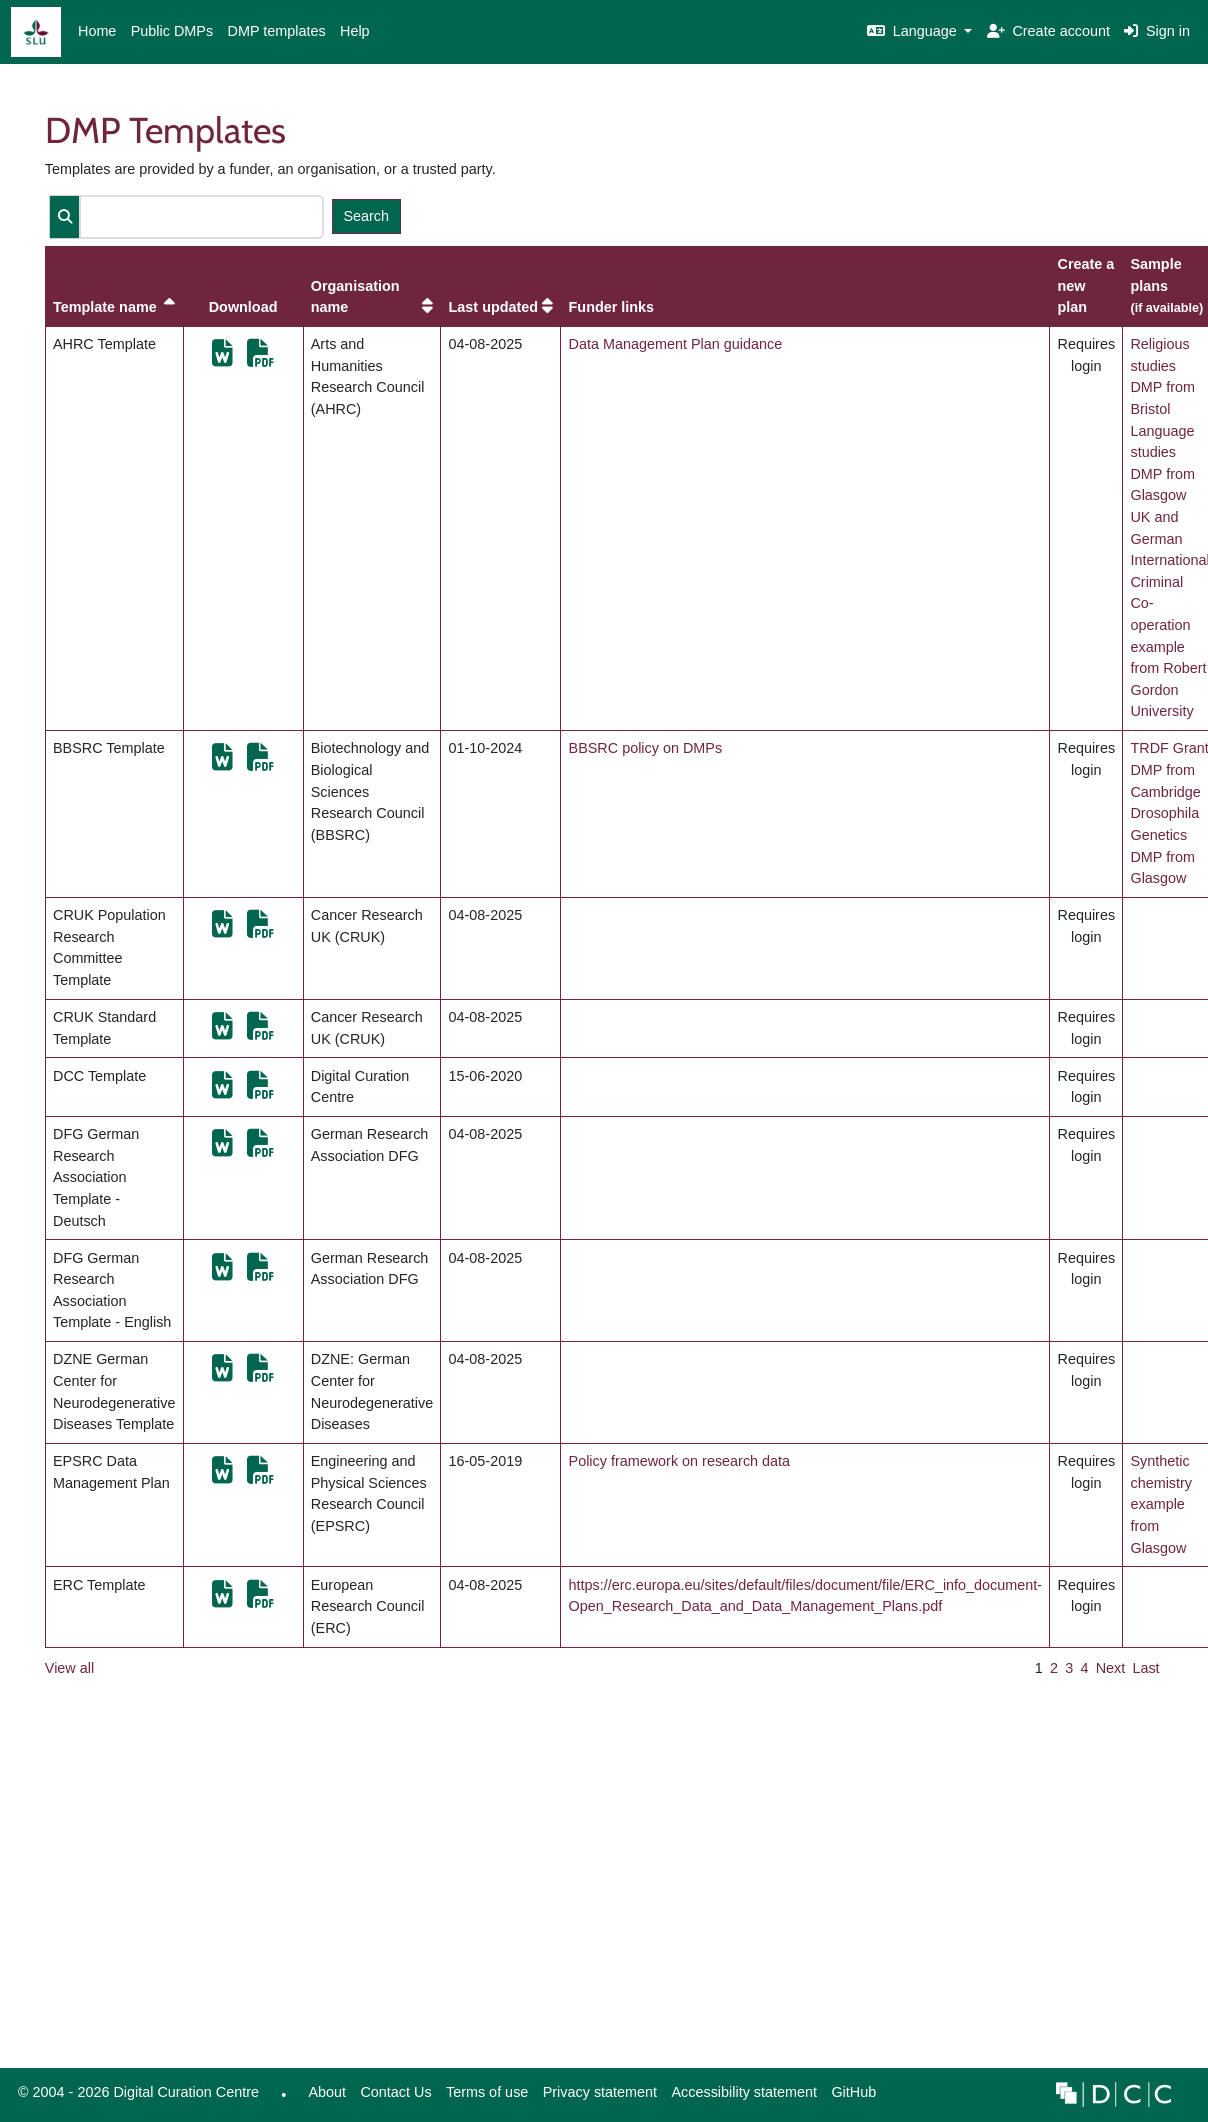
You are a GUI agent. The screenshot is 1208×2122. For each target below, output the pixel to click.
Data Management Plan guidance (676, 344)
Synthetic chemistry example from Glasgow (1161, 1504)
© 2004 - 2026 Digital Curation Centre (135, 2097)
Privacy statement (600, 2092)
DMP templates (277, 31)
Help (355, 31)
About (327, 2092)
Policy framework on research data (680, 1461)
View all (69, 1668)
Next (1111, 1668)
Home (97, 31)
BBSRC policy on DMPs (646, 748)
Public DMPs (172, 31)
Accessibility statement (744, 2092)
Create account (1048, 31)
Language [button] (914, 31)
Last (1145, 1668)
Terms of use (487, 2092)
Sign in (1157, 31)
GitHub (850, 2097)
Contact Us (395, 2092)
